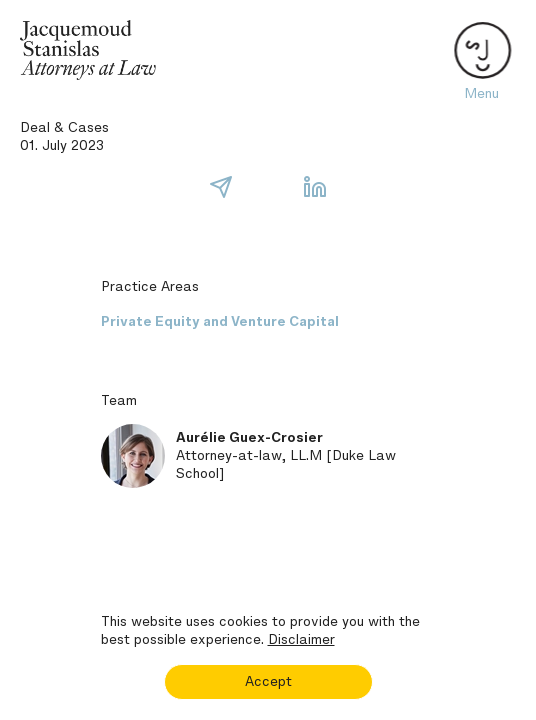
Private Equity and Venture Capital (220, 321)
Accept (268, 681)
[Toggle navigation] (481, 50)
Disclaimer (301, 639)
